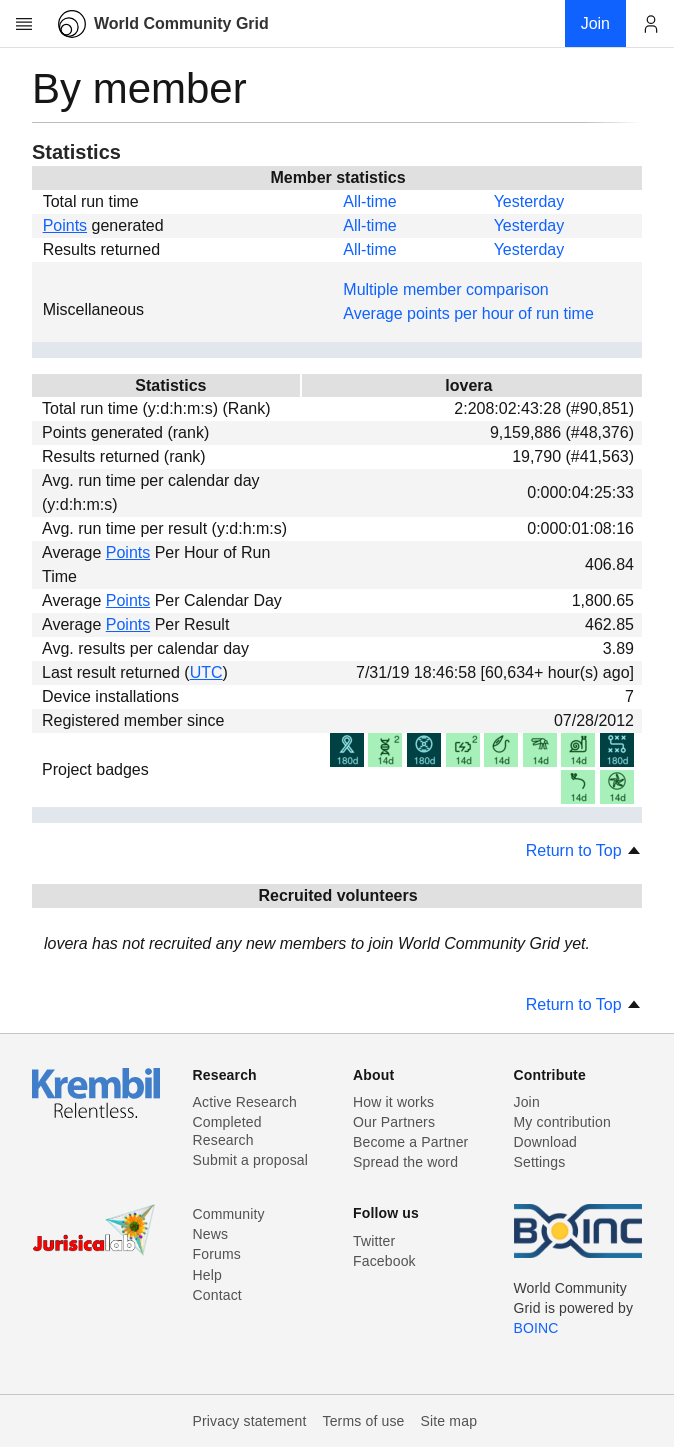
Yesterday (529, 201)
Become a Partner (410, 1142)
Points (65, 225)
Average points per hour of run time (468, 313)
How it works (393, 1102)
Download (546, 1142)
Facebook (384, 1261)
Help (207, 1275)
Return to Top (584, 850)
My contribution (562, 1122)
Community (229, 1214)
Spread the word (405, 1162)
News (211, 1234)
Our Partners (394, 1122)
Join (527, 1102)
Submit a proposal (251, 1160)
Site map (449, 1421)
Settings (540, 1162)
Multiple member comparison (445, 289)
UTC (206, 672)
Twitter (374, 1241)
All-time (369, 201)
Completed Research (227, 1131)
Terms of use (363, 1421)
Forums (217, 1254)
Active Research (245, 1102)
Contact (217, 1295)
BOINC (536, 1328)
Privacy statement (250, 1421)
